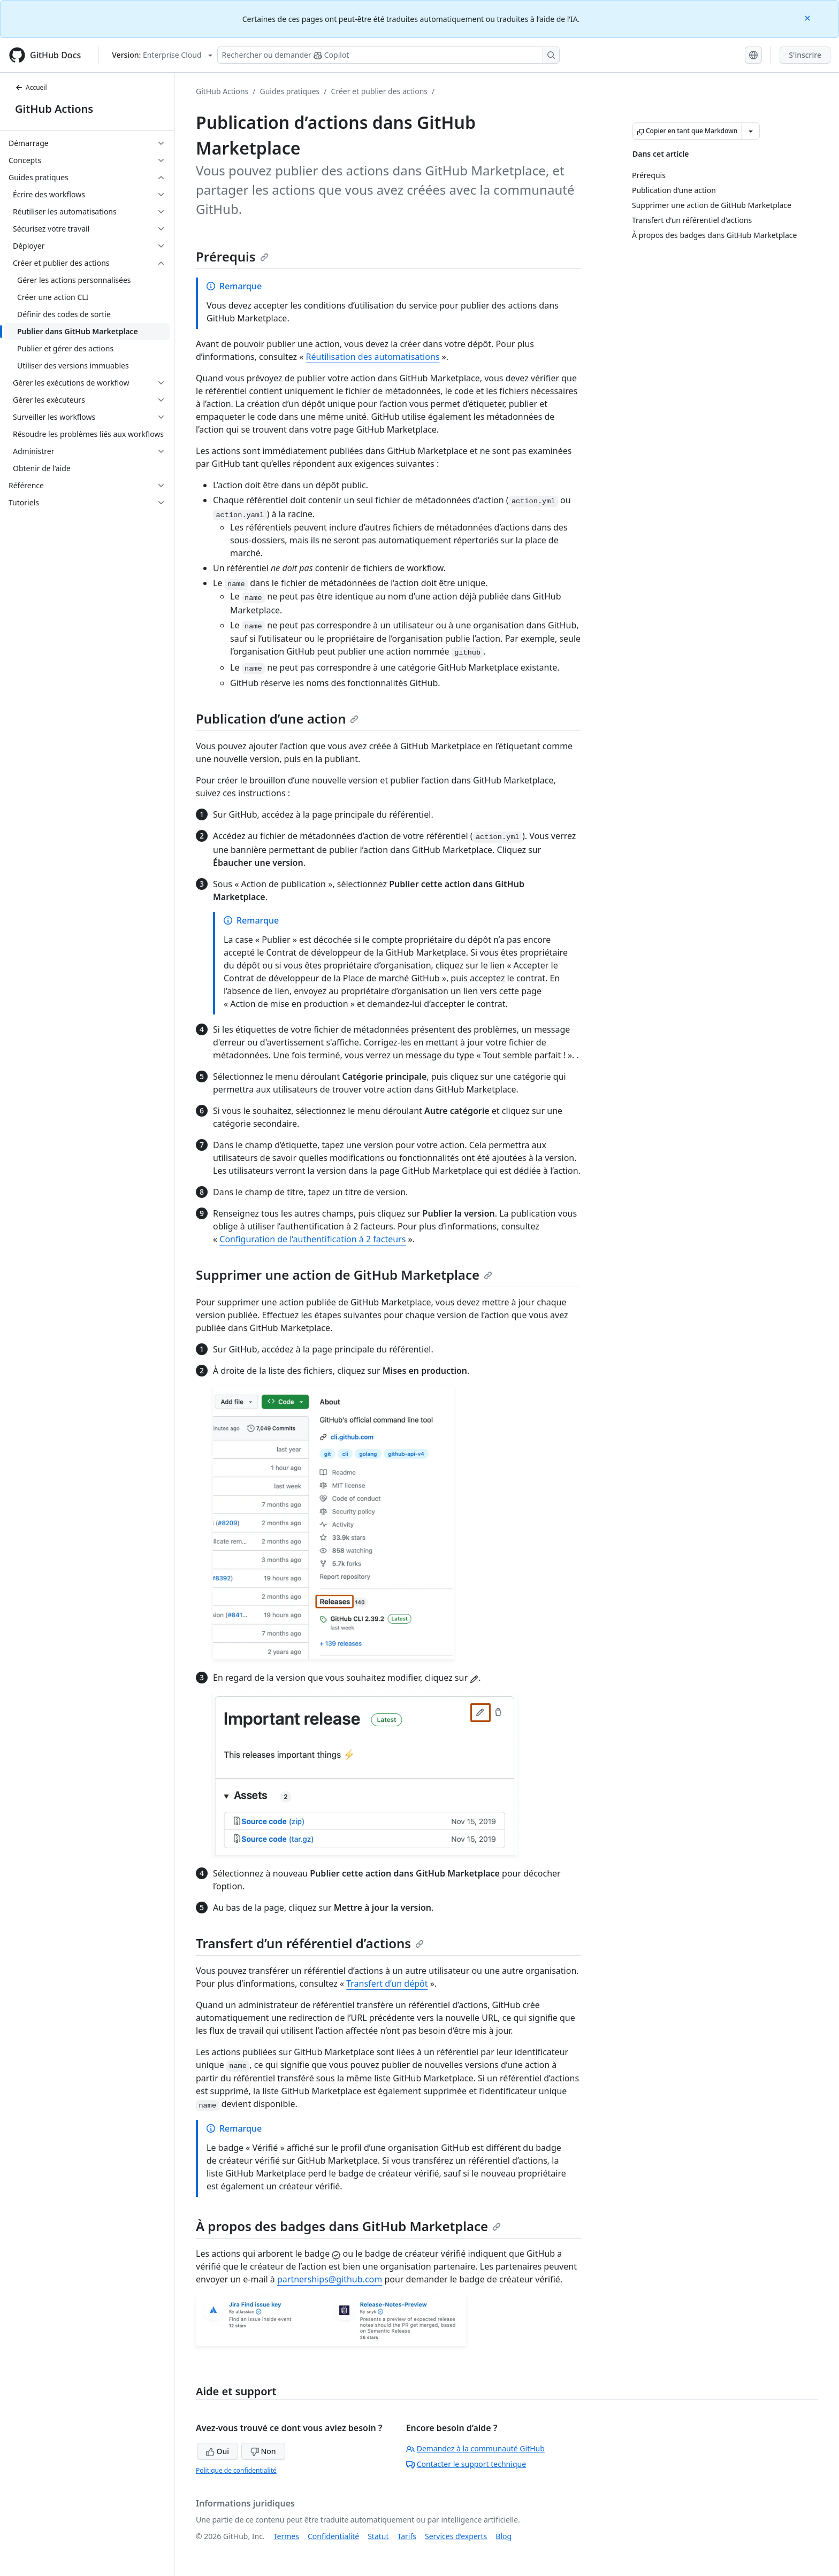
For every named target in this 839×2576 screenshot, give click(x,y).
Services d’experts (456, 2536)
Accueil (31, 87)
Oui (217, 2451)
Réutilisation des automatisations (373, 357)
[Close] (808, 17)
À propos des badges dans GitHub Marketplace (348, 2226)
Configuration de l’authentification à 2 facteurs (312, 1239)
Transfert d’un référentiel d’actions (310, 1943)
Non (263, 2451)
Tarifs (407, 2536)
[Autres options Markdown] (751, 131)
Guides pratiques (290, 91)
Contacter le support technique (466, 2464)
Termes (286, 2536)
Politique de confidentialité (236, 2470)
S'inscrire (805, 55)
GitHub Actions (54, 109)
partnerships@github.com (329, 2279)
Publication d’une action (277, 718)
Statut (378, 2536)
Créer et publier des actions (379, 91)
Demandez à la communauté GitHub (475, 2448)
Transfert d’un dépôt (387, 1983)
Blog (503, 2536)
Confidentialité (333, 2536)
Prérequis (232, 256)
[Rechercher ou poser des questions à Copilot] (388, 55)
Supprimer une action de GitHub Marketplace (344, 1274)
